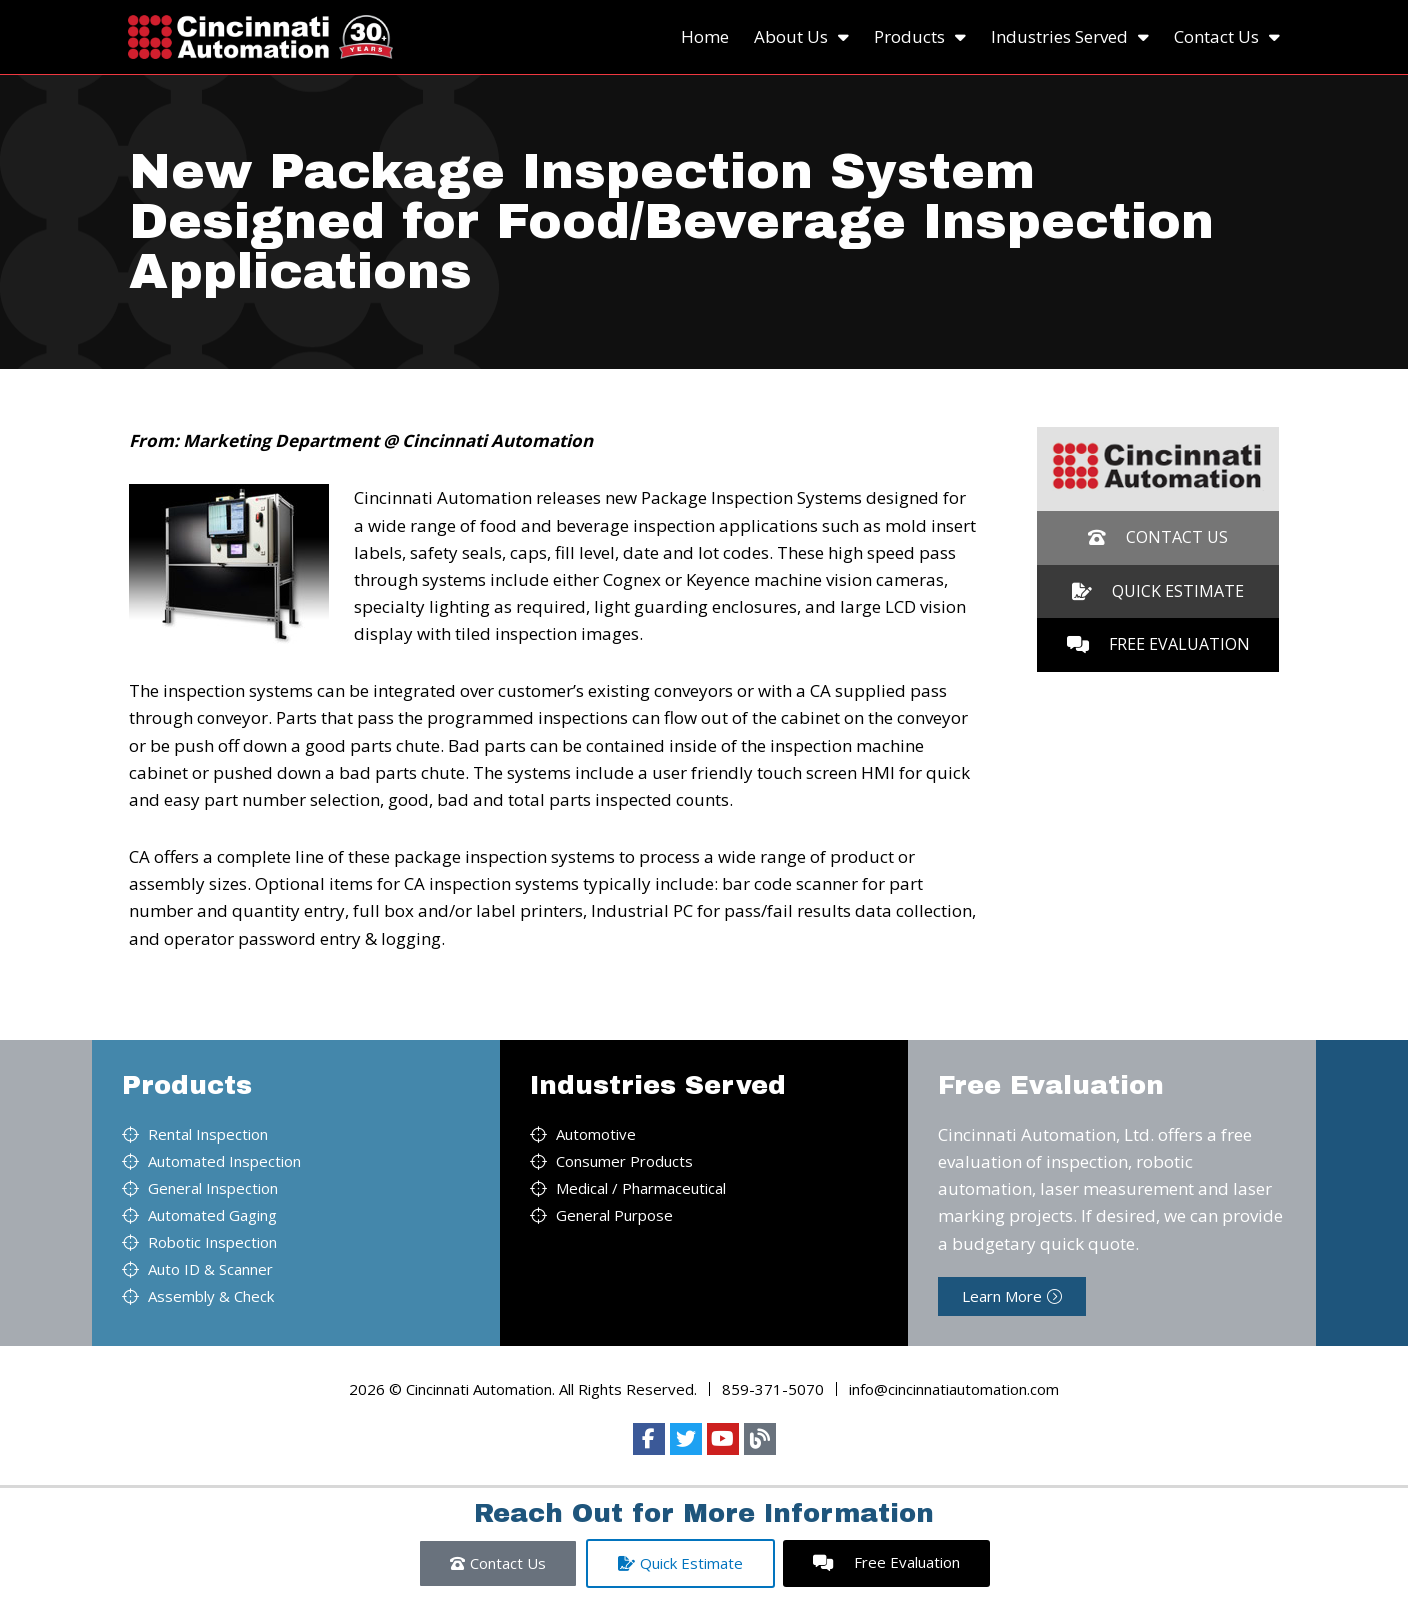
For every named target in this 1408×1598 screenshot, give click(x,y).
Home (705, 36)
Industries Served (1070, 37)
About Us (801, 37)
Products (920, 37)
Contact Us (1227, 37)
